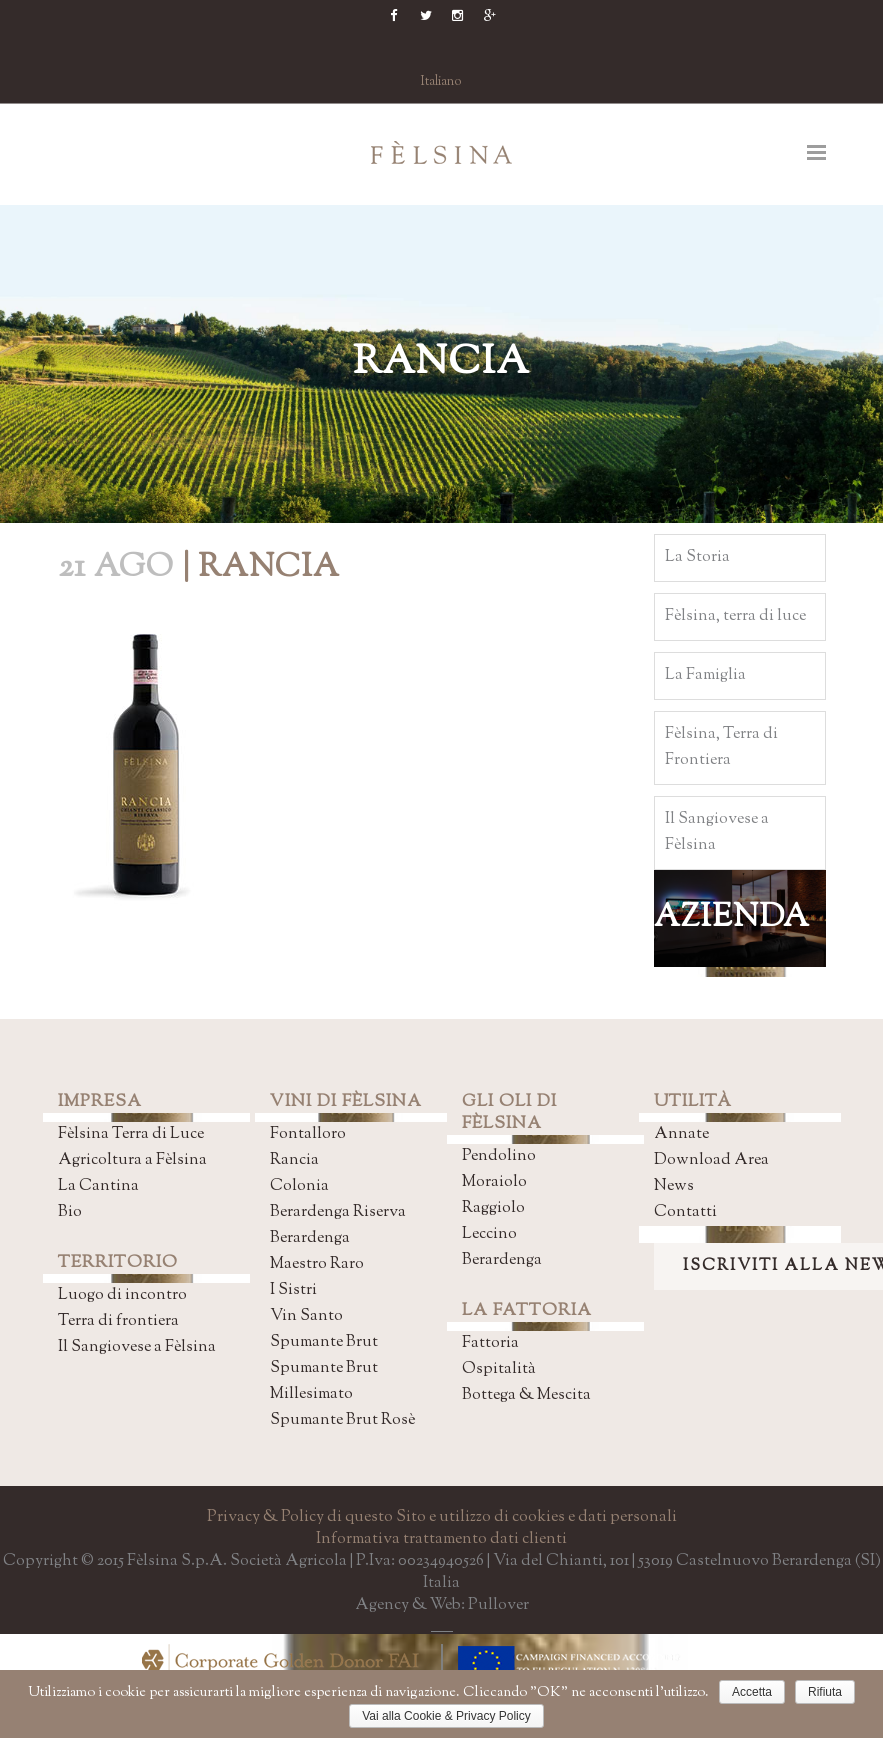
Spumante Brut (324, 1342)
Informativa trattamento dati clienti (441, 1539)
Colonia (299, 1186)
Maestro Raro (317, 1264)
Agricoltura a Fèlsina (132, 1160)
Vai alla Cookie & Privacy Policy (446, 1716)
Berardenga (310, 1238)
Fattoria (490, 1343)
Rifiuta (825, 1692)
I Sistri (293, 1290)
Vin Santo (306, 1316)
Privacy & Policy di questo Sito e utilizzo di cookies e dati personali (442, 1517)
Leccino (489, 1234)
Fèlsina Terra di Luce (131, 1134)
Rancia (294, 1160)
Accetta (752, 1692)
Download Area (711, 1160)
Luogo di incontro (122, 1295)
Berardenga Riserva (338, 1212)
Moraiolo (494, 1182)
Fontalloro (308, 1134)
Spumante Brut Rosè (342, 1420)
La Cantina (98, 1186)
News (674, 1186)
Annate (681, 1134)
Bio (70, 1212)
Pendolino (499, 1156)
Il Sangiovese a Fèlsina (137, 1347)
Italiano (441, 82)
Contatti (685, 1212)
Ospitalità (499, 1369)
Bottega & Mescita (526, 1395)
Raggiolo (493, 1208)
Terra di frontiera (118, 1321)
